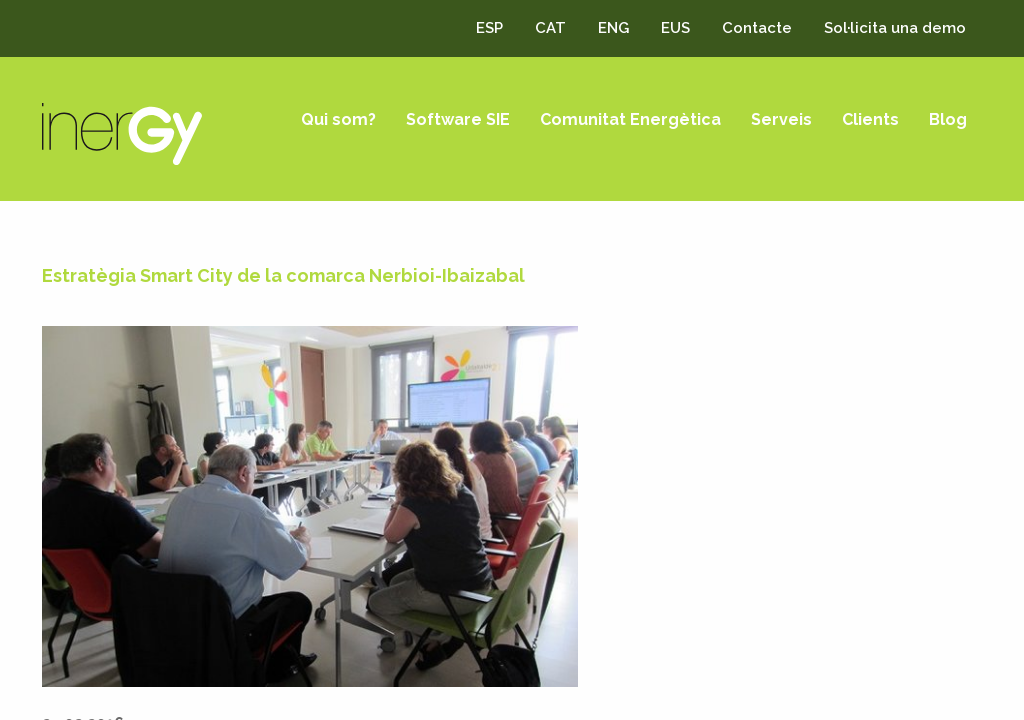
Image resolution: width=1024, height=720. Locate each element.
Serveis (781, 119)
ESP (489, 28)
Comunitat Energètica (630, 119)
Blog (948, 119)
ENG (613, 28)
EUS (675, 28)
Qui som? (338, 119)
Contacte (757, 28)
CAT (550, 28)
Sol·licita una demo (895, 28)
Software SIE (458, 119)
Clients (870, 119)
